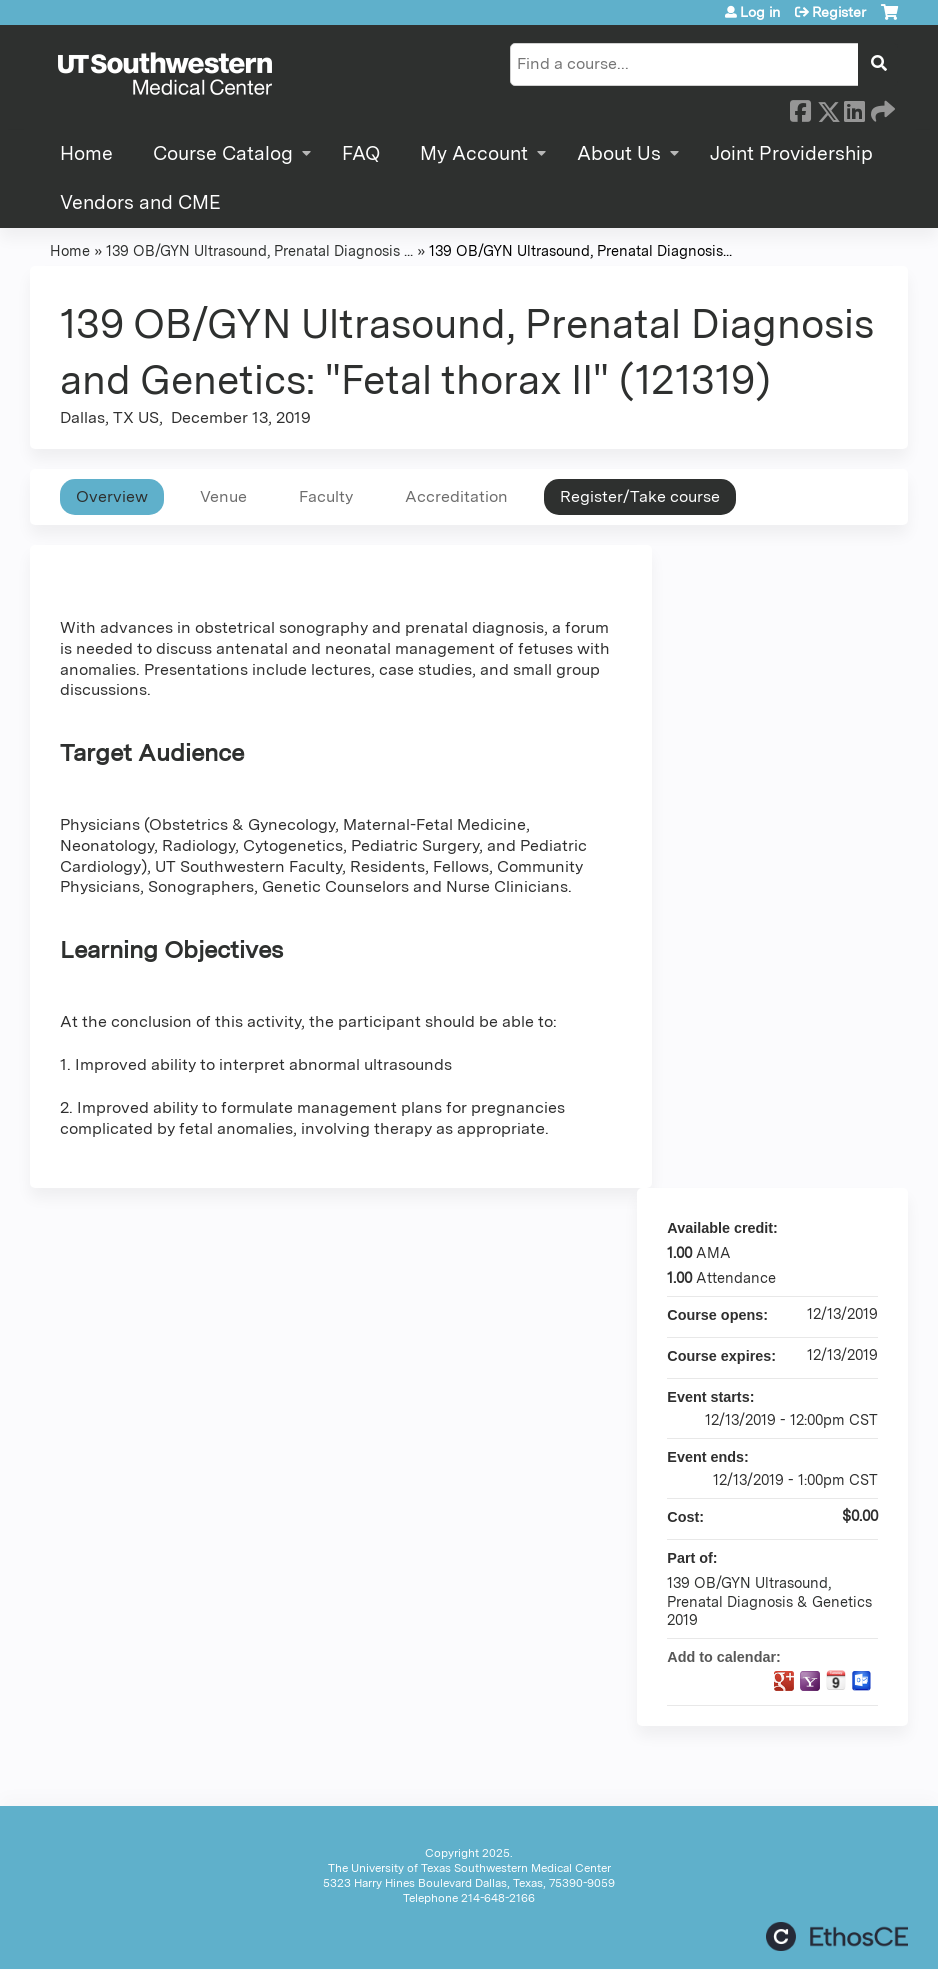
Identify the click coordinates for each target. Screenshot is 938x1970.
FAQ (361, 153)
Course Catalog (223, 153)
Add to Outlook (862, 1681)
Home (86, 153)
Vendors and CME (140, 202)
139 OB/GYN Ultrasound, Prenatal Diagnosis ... (259, 250)
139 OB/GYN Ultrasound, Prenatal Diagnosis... (580, 250)
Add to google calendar (784, 1681)
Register (839, 12)
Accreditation (456, 496)
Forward (881, 108)
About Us (619, 153)
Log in (760, 12)
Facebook (800, 108)
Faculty (326, 496)
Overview (112, 496)
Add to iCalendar (836, 1680)
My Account (474, 153)
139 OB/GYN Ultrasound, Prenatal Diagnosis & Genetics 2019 (769, 1601)
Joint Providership (791, 153)
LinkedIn (854, 108)
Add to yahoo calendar (810, 1681)
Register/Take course (640, 496)
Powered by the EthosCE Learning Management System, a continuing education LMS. (837, 1936)
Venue (223, 496)
